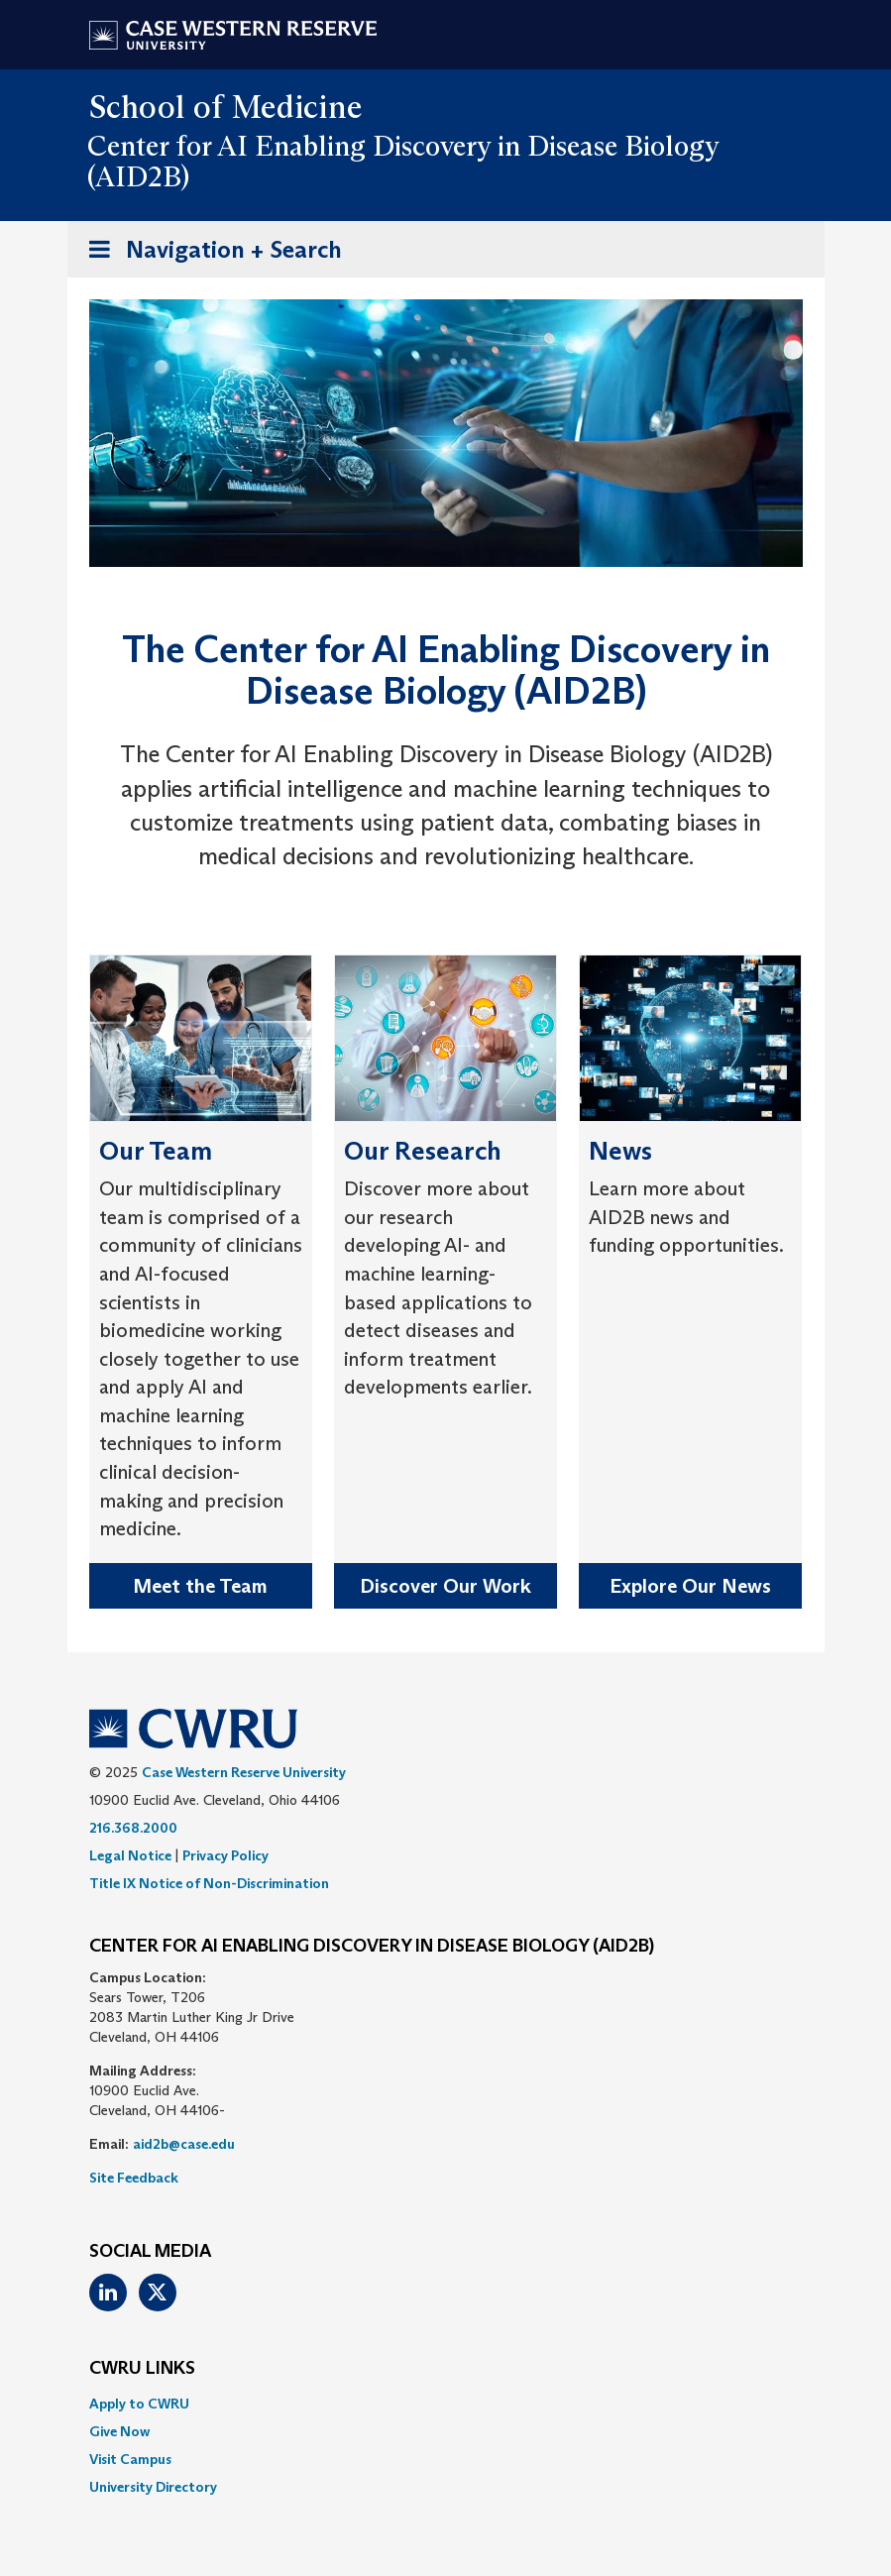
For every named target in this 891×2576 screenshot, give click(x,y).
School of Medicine (226, 107)
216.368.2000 (133, 1828)
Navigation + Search (209, 253)
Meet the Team (200, 1586)
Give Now (119, 2431)
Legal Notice (130, 1855)
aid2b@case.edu (184, 2144)
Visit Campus (130, 2459)
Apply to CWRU (139, 2403)
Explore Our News (690, 1586)
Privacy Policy (225, 1855)
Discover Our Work (445, 1586)
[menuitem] (446, 2403)
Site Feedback (133, 2177)
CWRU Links (142, 2369)
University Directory (153, 2487)
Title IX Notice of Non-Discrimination (209, 1883)
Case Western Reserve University (244, 1772)
